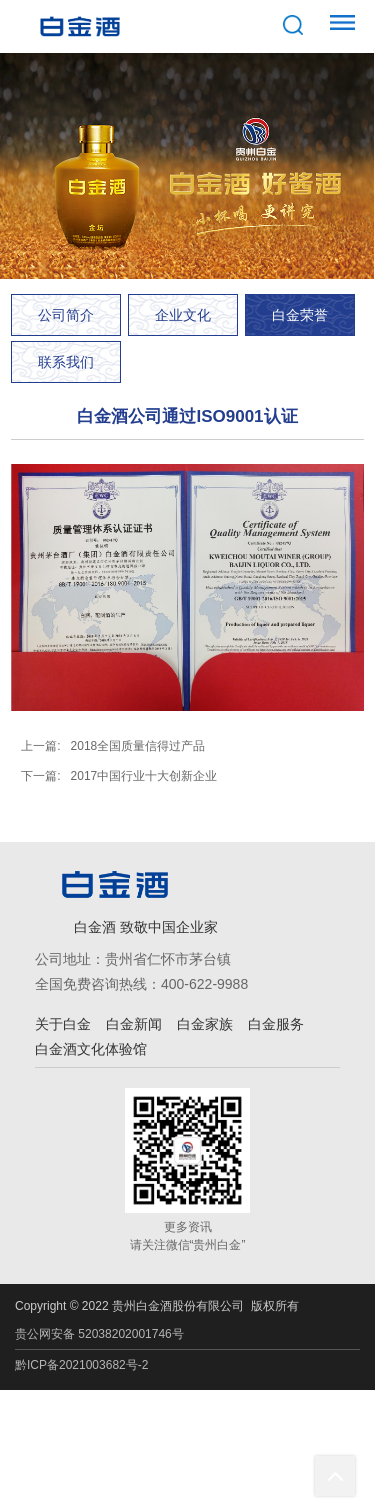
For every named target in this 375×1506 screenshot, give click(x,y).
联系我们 (66, 362)
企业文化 (183, 315)
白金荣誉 (300, 315)
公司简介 (66, 315)
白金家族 (205, 1024)
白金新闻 (134, 1024)
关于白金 (63, 1024)
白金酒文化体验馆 (91, 1049)
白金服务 (276, 1024)
